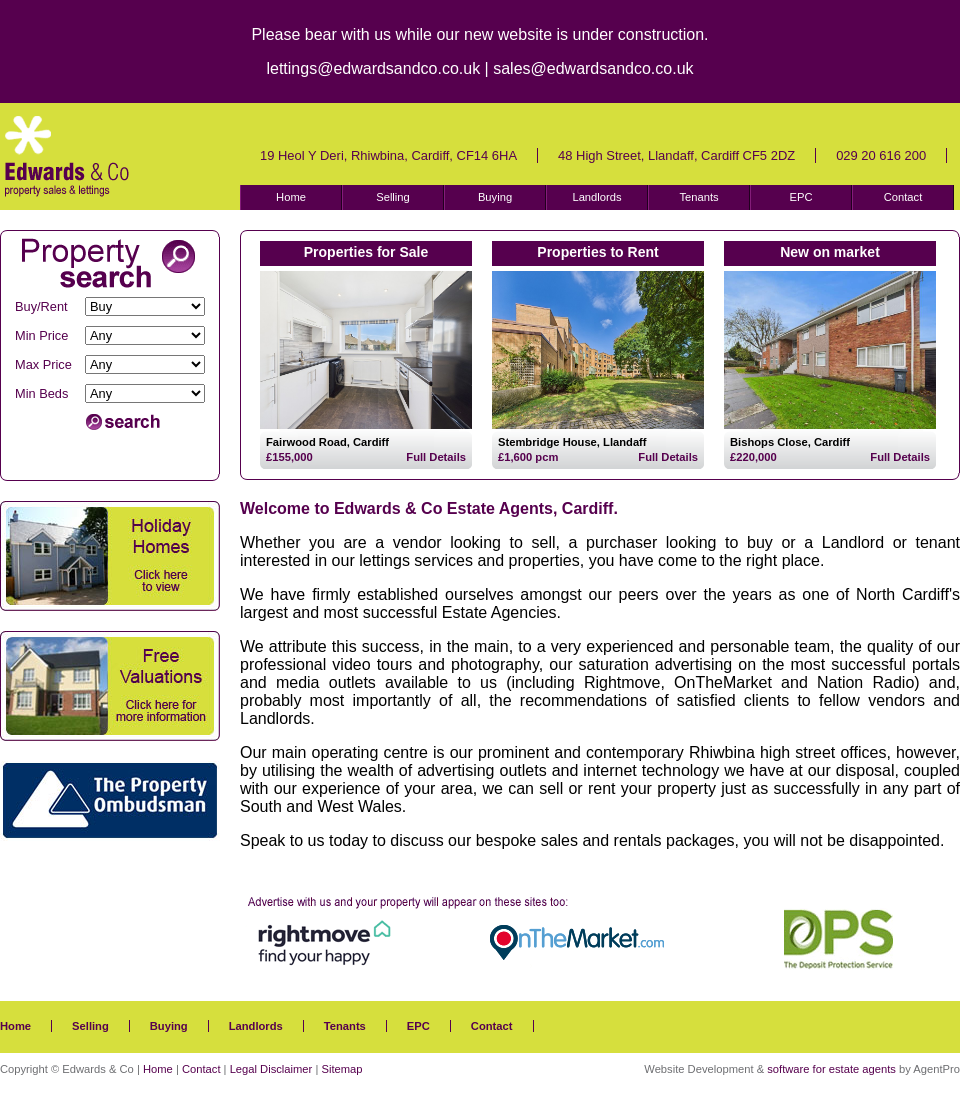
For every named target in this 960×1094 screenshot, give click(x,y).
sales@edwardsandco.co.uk (593, 68)
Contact (903, 197)
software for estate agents (831, 1069)
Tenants (698, 197)
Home (291, 197)
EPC (800, 197)
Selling (393, 197)
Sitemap (341, 1069)
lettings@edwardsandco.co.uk (373, 68)
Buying (495, 197)
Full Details (436, 457)
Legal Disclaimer (271, 1069)
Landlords (596, 197)
